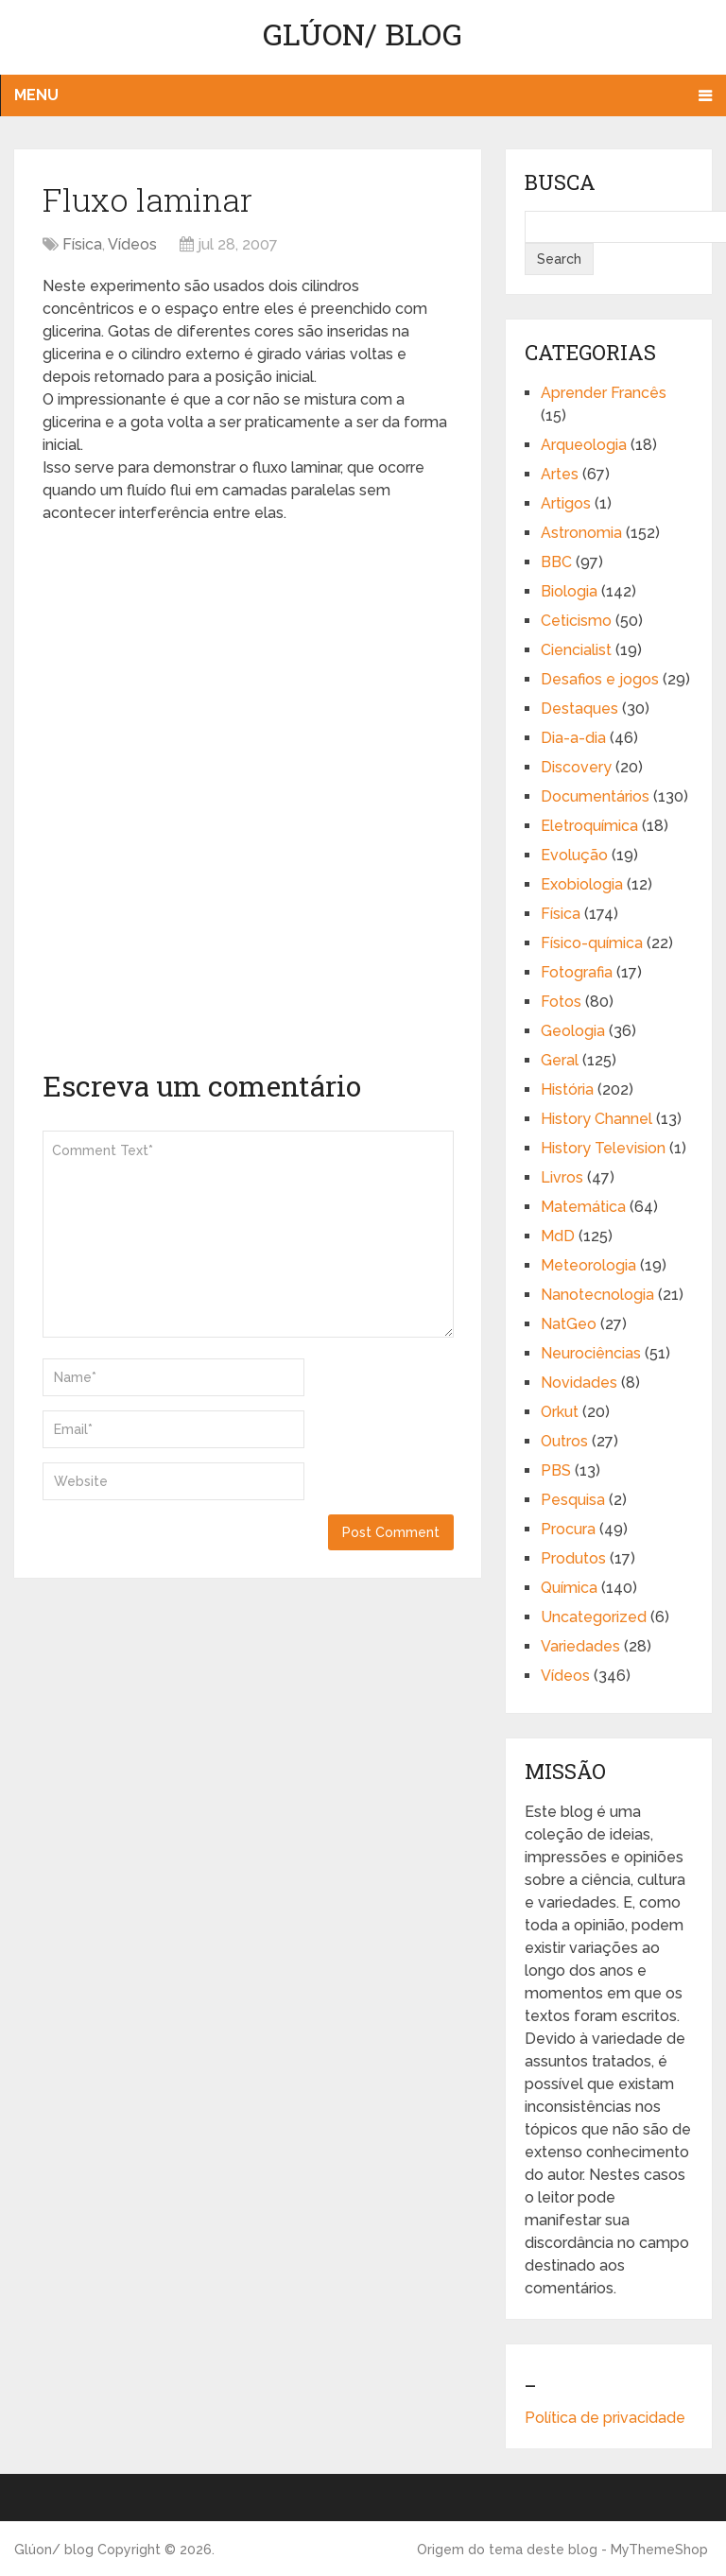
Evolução (574, 855)
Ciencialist (576, 650)
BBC (556, 562)
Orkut (560, 1412)
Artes (560, 474)
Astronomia (581, 533)
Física (82, 244)
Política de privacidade (605, 2418)
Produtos (573, 1558)
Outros (564, 1441)
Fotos (561, 1002)
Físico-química (592, 943)
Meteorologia (588, 1265)
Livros (562, 1177)
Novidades (579, 1383)
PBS (556, 1470)
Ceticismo (576, 621)
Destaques (579, 708)
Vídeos (132, 244)
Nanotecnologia (597, 1295)
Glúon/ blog (362, 33)
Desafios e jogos (600, 679)
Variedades (580, 1646)
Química (569, 1588)
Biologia (569, 591)
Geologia (573, 1031)
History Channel (596, 1119)
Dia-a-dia (573, 738)
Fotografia (577, 972)
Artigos (566, 503)
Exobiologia (582, 884)
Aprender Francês (603, 393)
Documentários (595, 796)
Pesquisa (573, 1500)
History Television (603, 1148)
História (567, 1089)
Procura (568, 1529)
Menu (36, 95)
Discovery (576, 767)
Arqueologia (584, 445)
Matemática (583, 1207)
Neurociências (591, 1353)
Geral (560, 1060)
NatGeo (568, 1324)
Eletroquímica (589, 826)
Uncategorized (594, 1617)
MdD (558, 1236)
